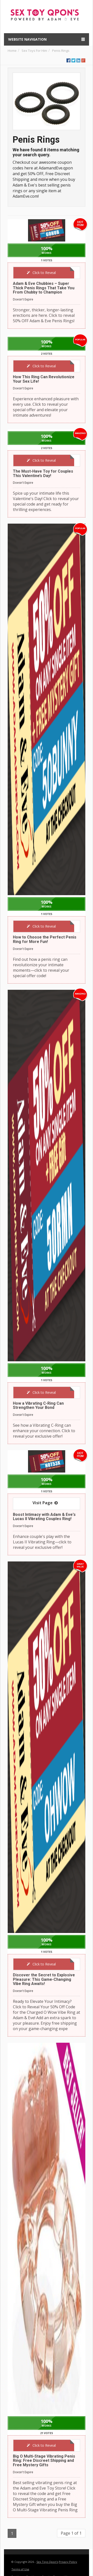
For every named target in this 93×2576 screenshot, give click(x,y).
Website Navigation (46, 39)
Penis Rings (60, 50)
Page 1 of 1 (71, 2533)
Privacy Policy (68, 2562)
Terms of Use (20, 2569)
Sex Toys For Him (34, 50)
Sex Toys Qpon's (47, 2562)
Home (12, 50)
